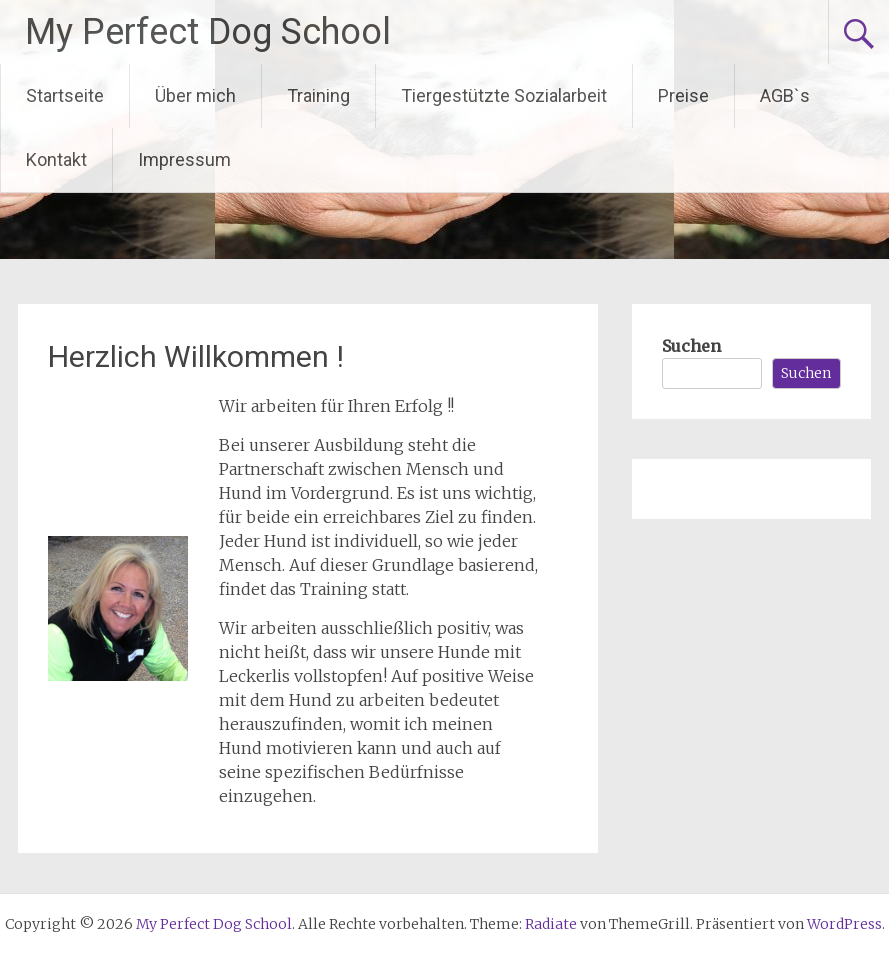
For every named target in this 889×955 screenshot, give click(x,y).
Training (318, 95)
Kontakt (56, 159)
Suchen (691, 346)
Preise (683, 95)
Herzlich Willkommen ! (196, 356)
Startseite (65, 95)
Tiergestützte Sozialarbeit (504, 95)
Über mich (195, 95)
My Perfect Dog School (208, 32)
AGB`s (785, 95)
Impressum (184, 159)
